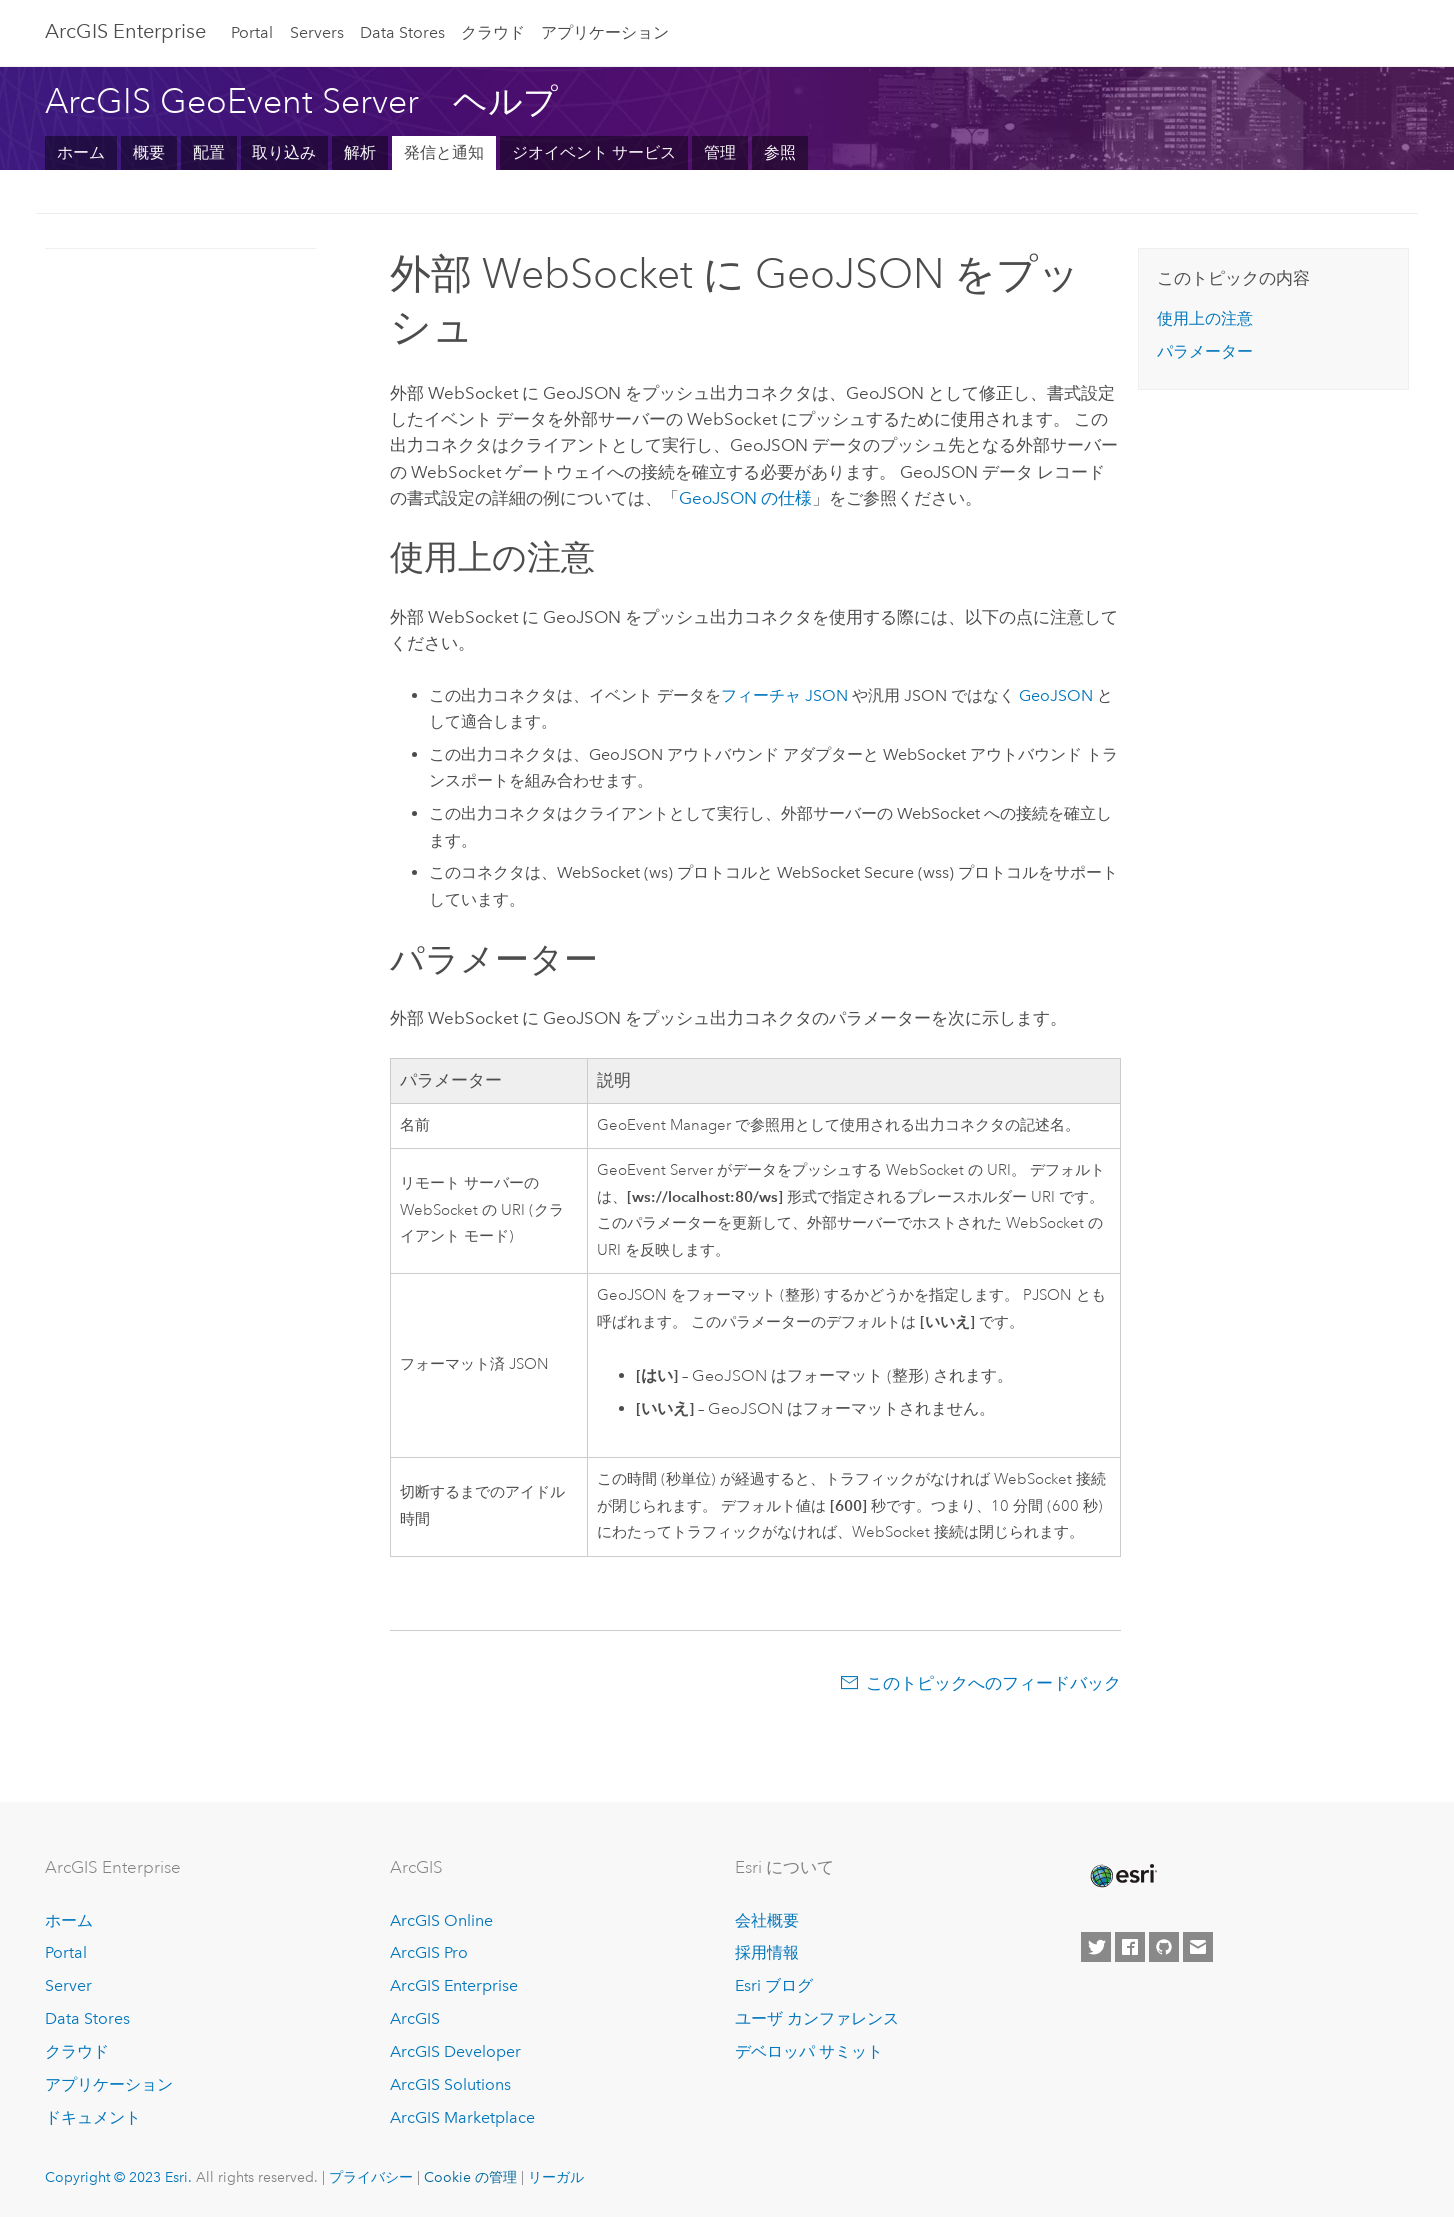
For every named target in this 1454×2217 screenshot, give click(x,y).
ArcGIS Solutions (450, 2084)
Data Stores (402, 32)
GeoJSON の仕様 (745, 498)
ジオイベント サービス (594, 152)
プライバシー (371, 2177)
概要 (149, 152)
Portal (252, 32)
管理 (720, 152)
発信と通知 (444, 152)
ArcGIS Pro (429, 1952)
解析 (360, 152)
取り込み (284, 152)
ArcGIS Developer (455, 2051)
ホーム (81, 152)
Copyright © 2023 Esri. (118, 2177)
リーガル (556, 2177)
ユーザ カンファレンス (817, 2018)
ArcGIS (415, 2018)
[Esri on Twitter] (1096, 1947)
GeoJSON (1056, 695)
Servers (317, 32)
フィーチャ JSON (784, 695)
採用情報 (767, 1952)
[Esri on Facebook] (1130, 1947)
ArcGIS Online (441, 1920)
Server (68, 1985)
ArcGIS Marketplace (462, 2117)
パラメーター (1205, 351)
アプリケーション (605, 32)
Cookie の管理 (470, 2177)
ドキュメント (93, 2117)
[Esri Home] (1122, 1876)
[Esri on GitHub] (1164, 1947)
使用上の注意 (1205, 318)
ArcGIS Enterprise (125, 31)
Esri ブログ (774, 1985)
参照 (780, 152)
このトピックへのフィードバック (993, 1683)
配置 (209, 152)
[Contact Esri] (1198, 1947)
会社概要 (767, 1920)
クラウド (493, 32)
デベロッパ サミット (809, 2051)
